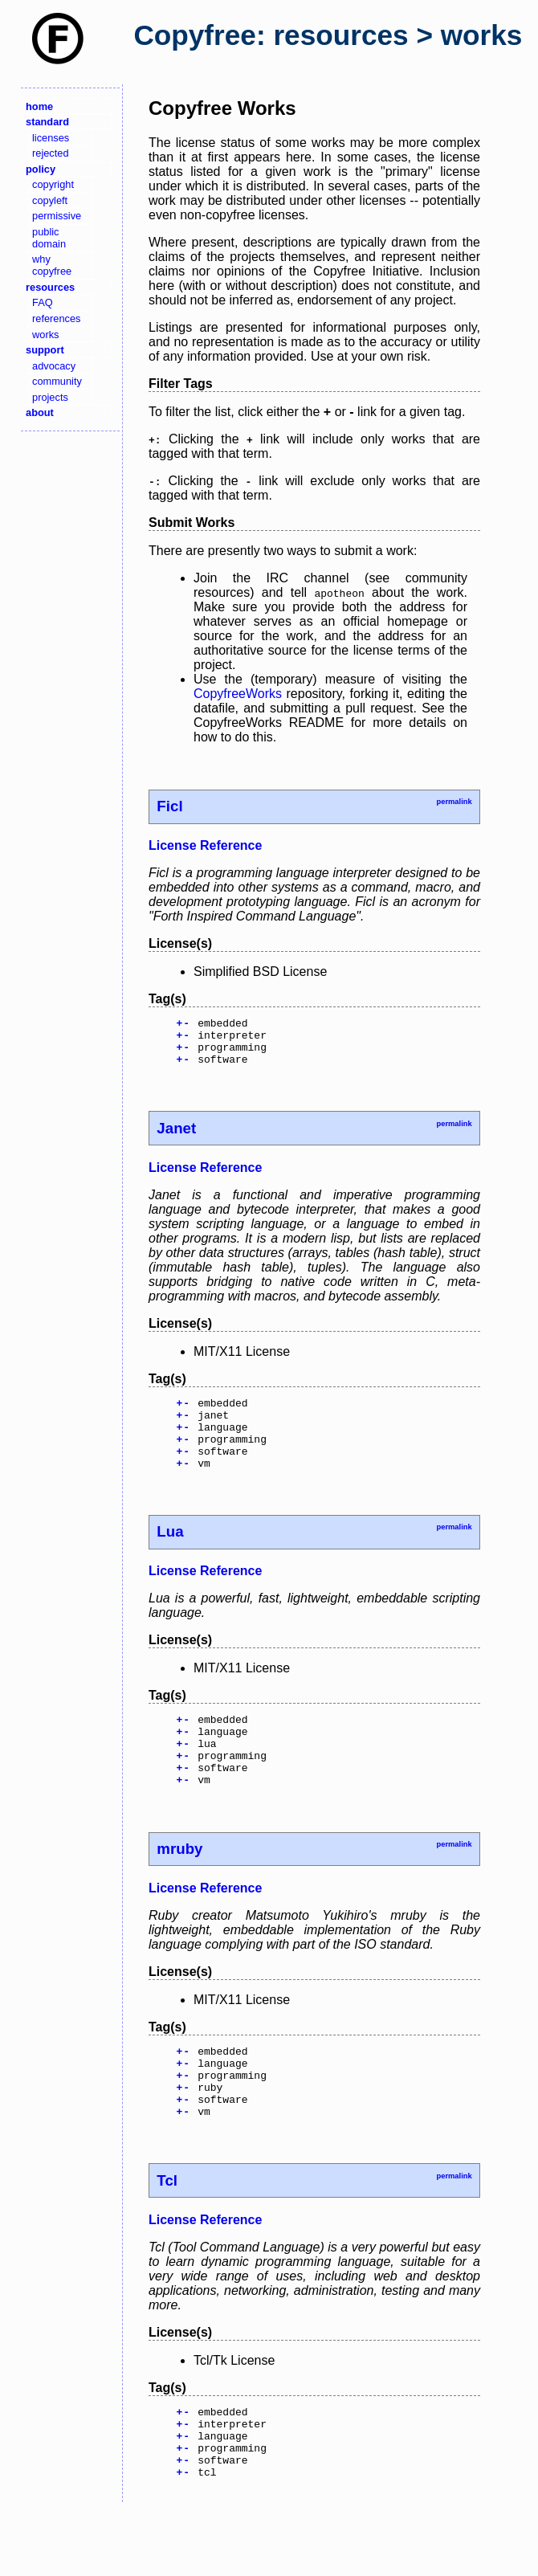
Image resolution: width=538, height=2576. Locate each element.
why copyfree (51, 265)
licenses (50, 138)
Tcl (167, 2233)
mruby (179, 1887)
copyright (53, 184)
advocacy (53, 366)
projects (50, 397)
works (45, 335)
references (56, 318)
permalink (453, 802)
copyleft (49, 200)
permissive (56, 216)
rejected (50, 153)
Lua (170, 1555)
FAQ (42, 302)
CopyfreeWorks (238, 693)
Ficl (169, 806)
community (57, 381)
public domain (49, 238)
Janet (176, 1137)
